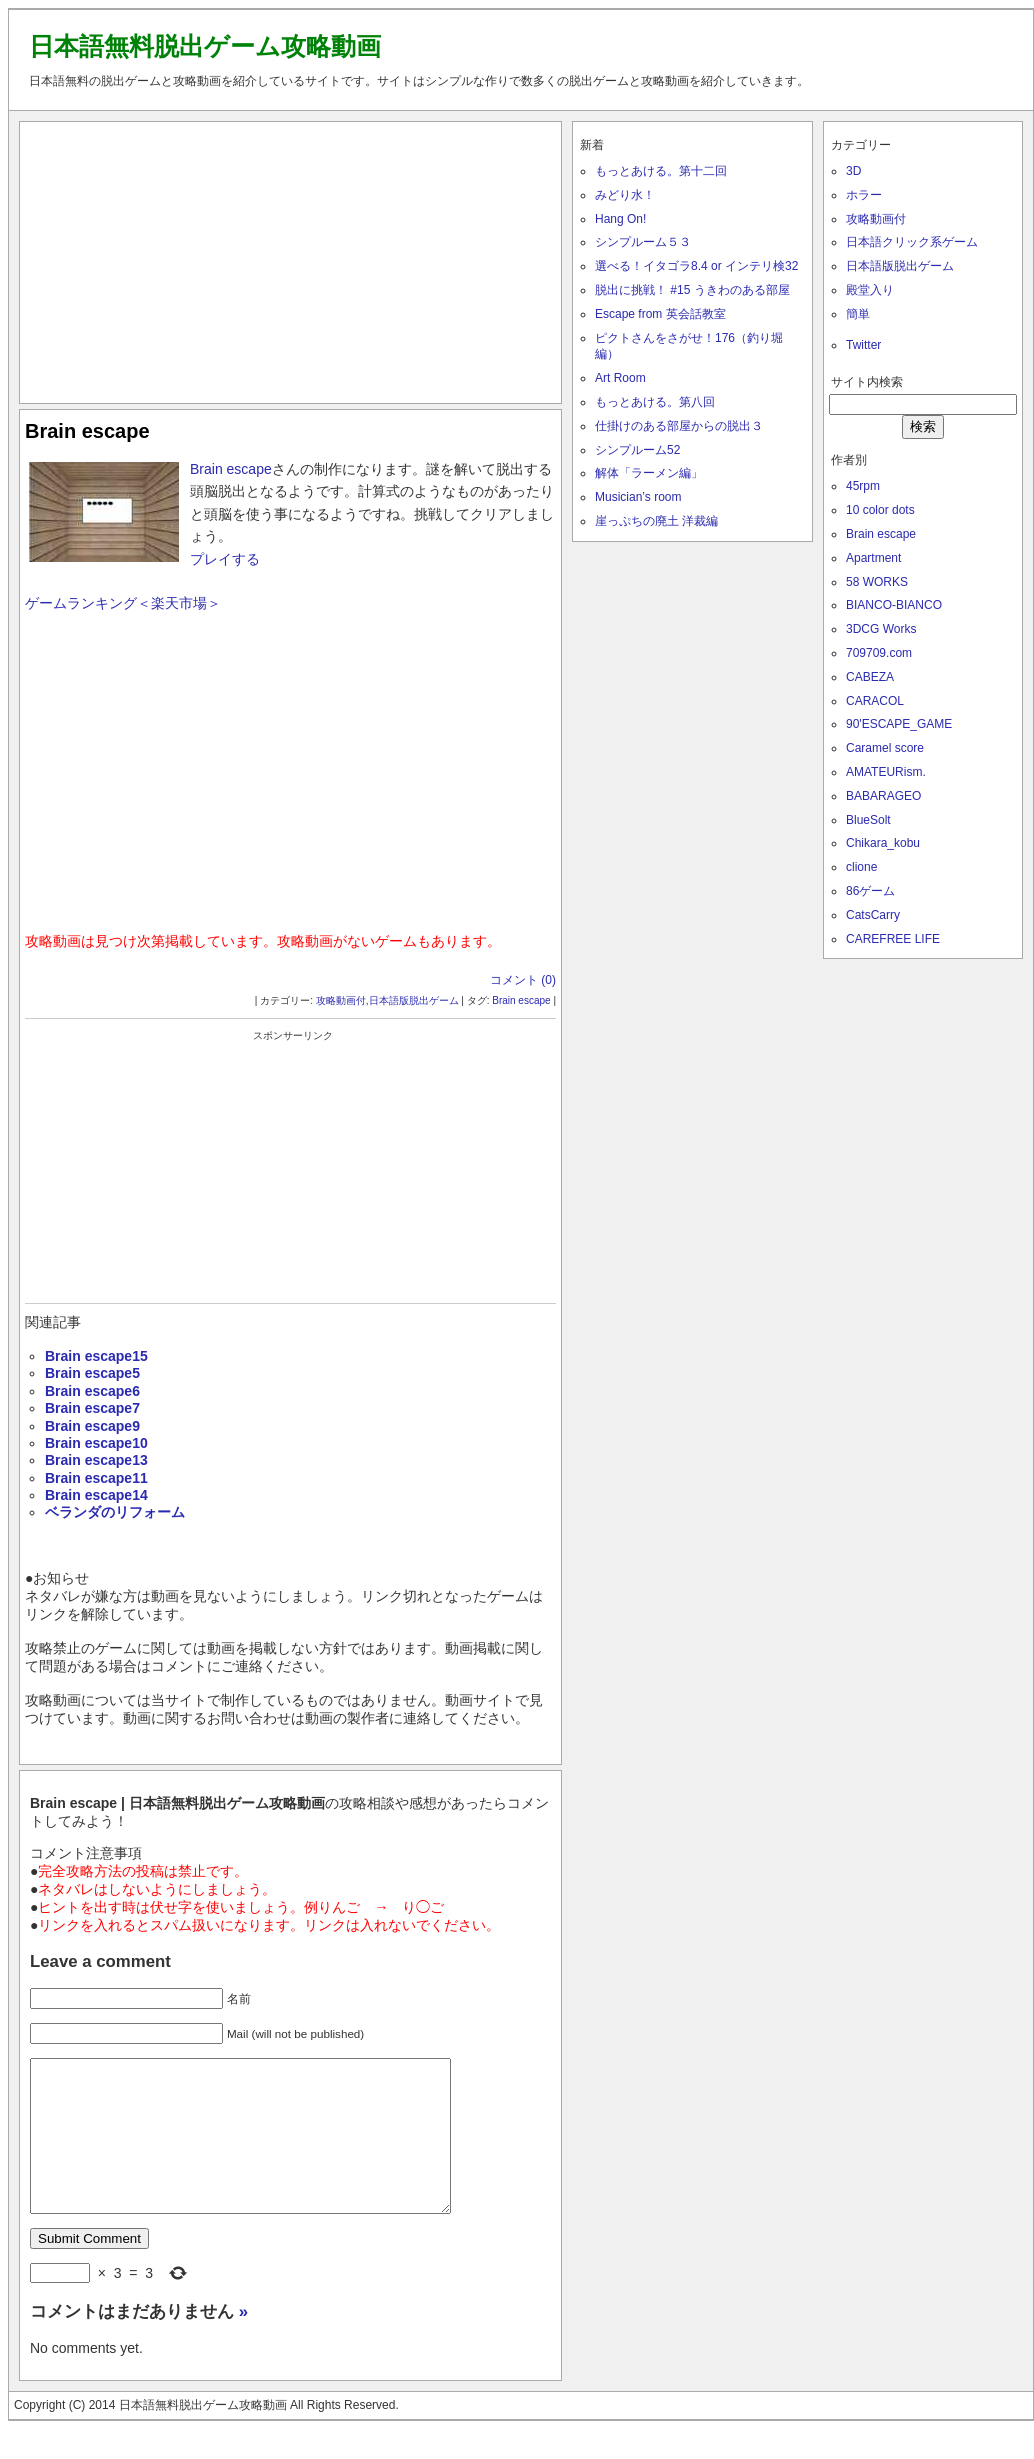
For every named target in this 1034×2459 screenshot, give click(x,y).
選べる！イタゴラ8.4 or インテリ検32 (696, 266)
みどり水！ (625, 195)
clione (861, 867)
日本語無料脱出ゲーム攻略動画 (205, 46)
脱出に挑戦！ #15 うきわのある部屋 (692, 290)
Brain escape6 (92, 1391)
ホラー (864, 195)
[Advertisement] (291, 258)
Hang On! (620, 219)
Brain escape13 (96, 1460)
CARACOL (875, 701)
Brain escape (87, 431)
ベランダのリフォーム (115, 1512)
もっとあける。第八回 (655, 402)
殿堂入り (870, 290)
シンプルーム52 (637, 450)
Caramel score (885, 748)
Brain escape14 (96, 1495)
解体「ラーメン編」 (649, 473)
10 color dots (880, 510)
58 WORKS (877, 582)
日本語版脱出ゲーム (414, 1000)
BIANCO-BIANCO (894, 605)
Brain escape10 (96, 1443)
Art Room (620, 378)
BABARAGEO (883, 796)
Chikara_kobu (883, 843)
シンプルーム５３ (643, 242)
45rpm (863, 486)
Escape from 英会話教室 (660, 314)
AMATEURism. (886, 772)
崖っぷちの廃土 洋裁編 (656, 521)
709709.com (879, 653)
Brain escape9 (92, 1426)
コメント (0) (523, 980)
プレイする (225, 559)
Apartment (873, 558)
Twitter (863, 345)
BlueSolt (868, 820)
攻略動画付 (341, 1000)
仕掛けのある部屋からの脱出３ (679, 426)
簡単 (858, 314)
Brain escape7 (92, 1408)
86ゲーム (870, 891)
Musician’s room (638, 497)
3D (853, 171)
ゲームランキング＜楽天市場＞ (123, 603)
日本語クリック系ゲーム (912, 242)
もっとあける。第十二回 (661, 171)
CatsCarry (873, 915)
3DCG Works (881, 629)
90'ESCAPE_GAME (899, 724)
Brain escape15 (96, 1356)
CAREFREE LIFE (893, 939)
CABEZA (870, 677)
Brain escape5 (92, 1373)
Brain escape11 (96, 1478)
